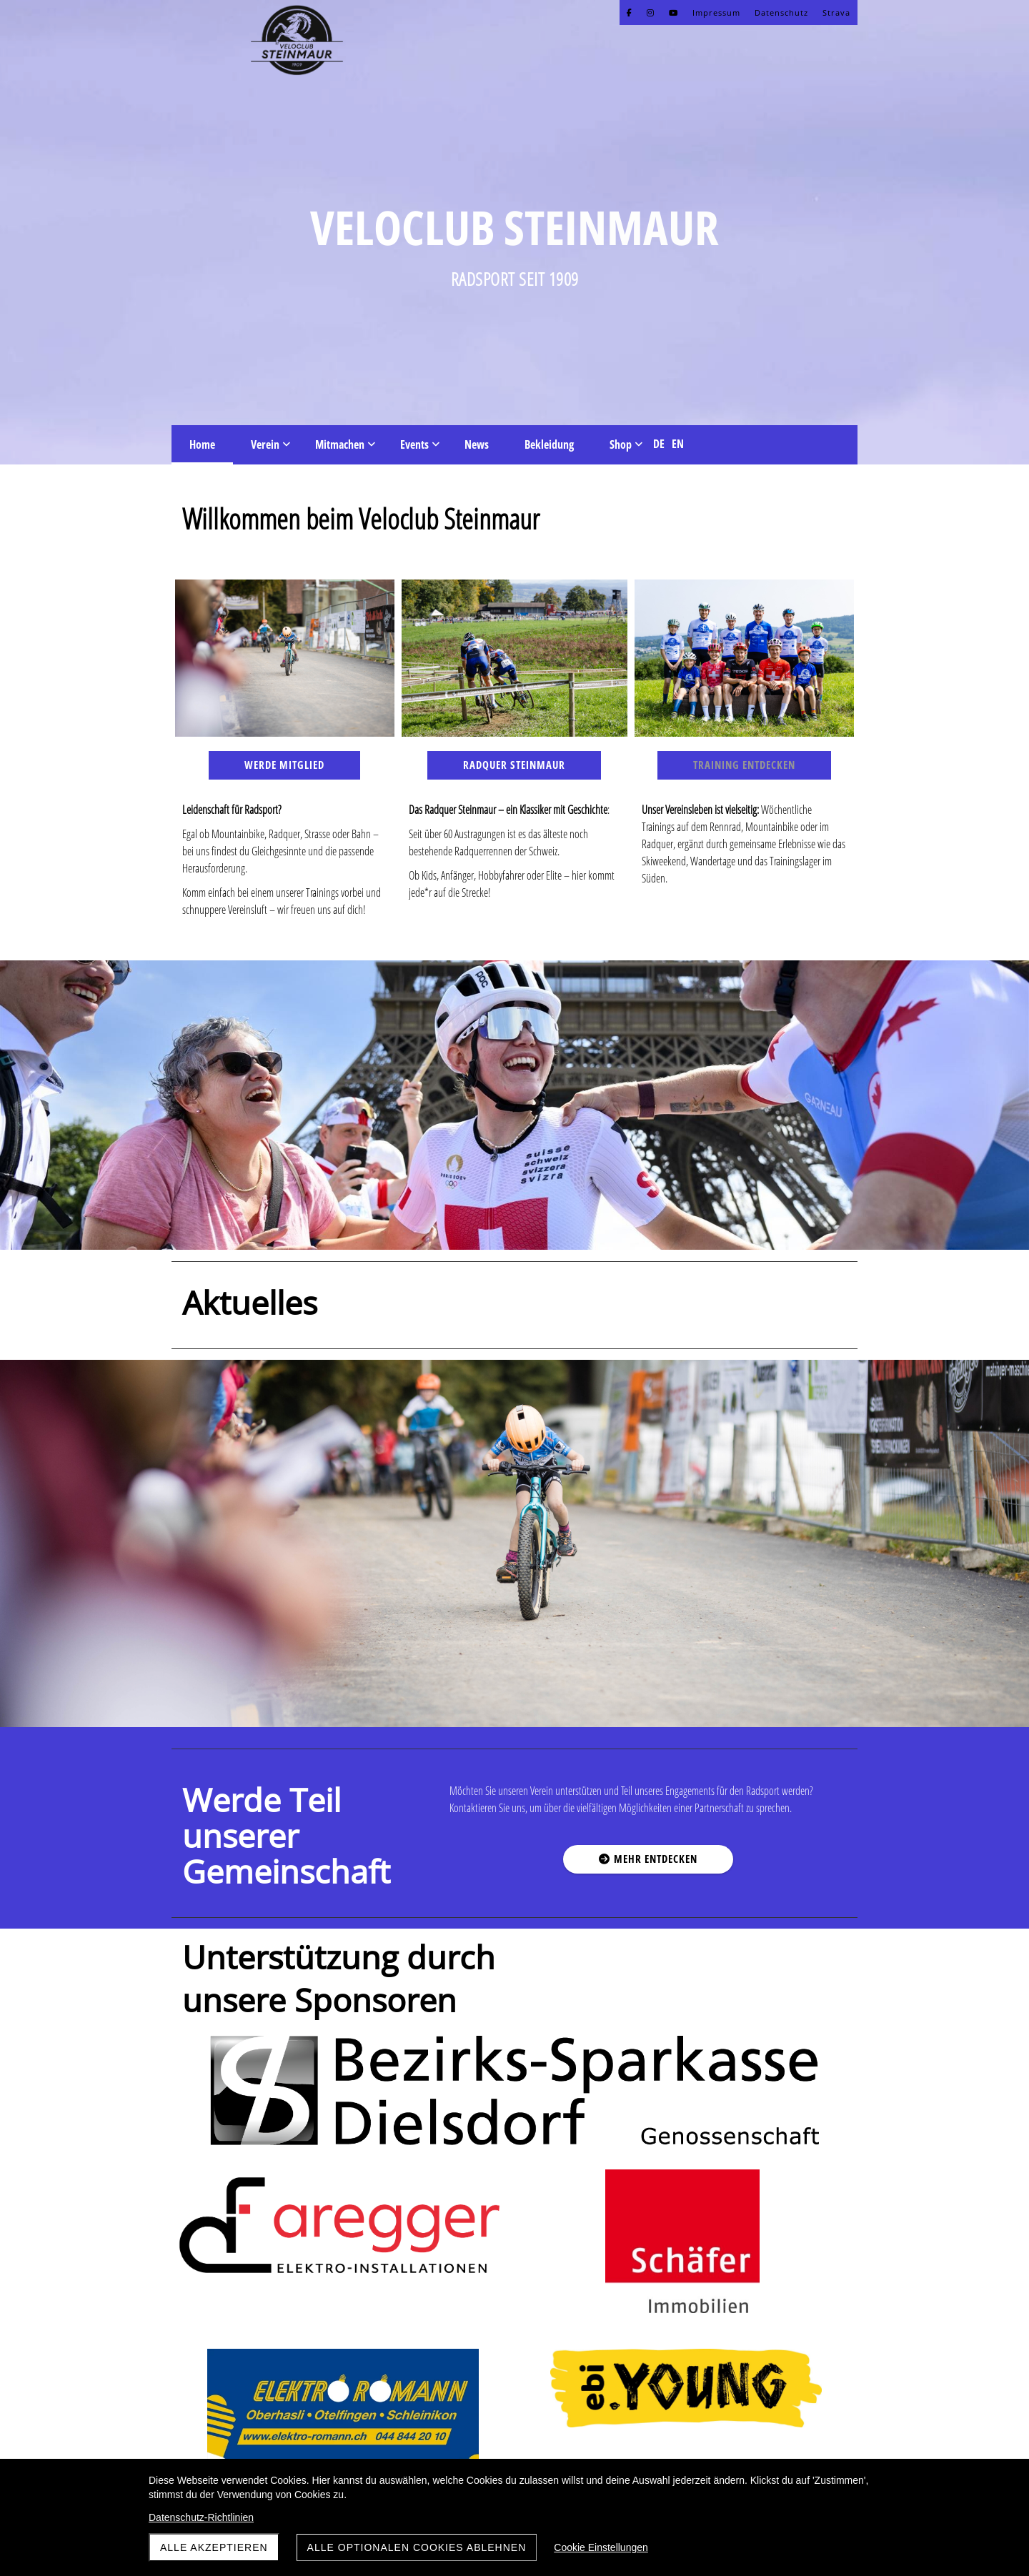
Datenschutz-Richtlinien (201, 2517)
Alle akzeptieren (214, 2547)
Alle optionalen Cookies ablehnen (417, 2547)
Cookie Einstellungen (601, 2547)
